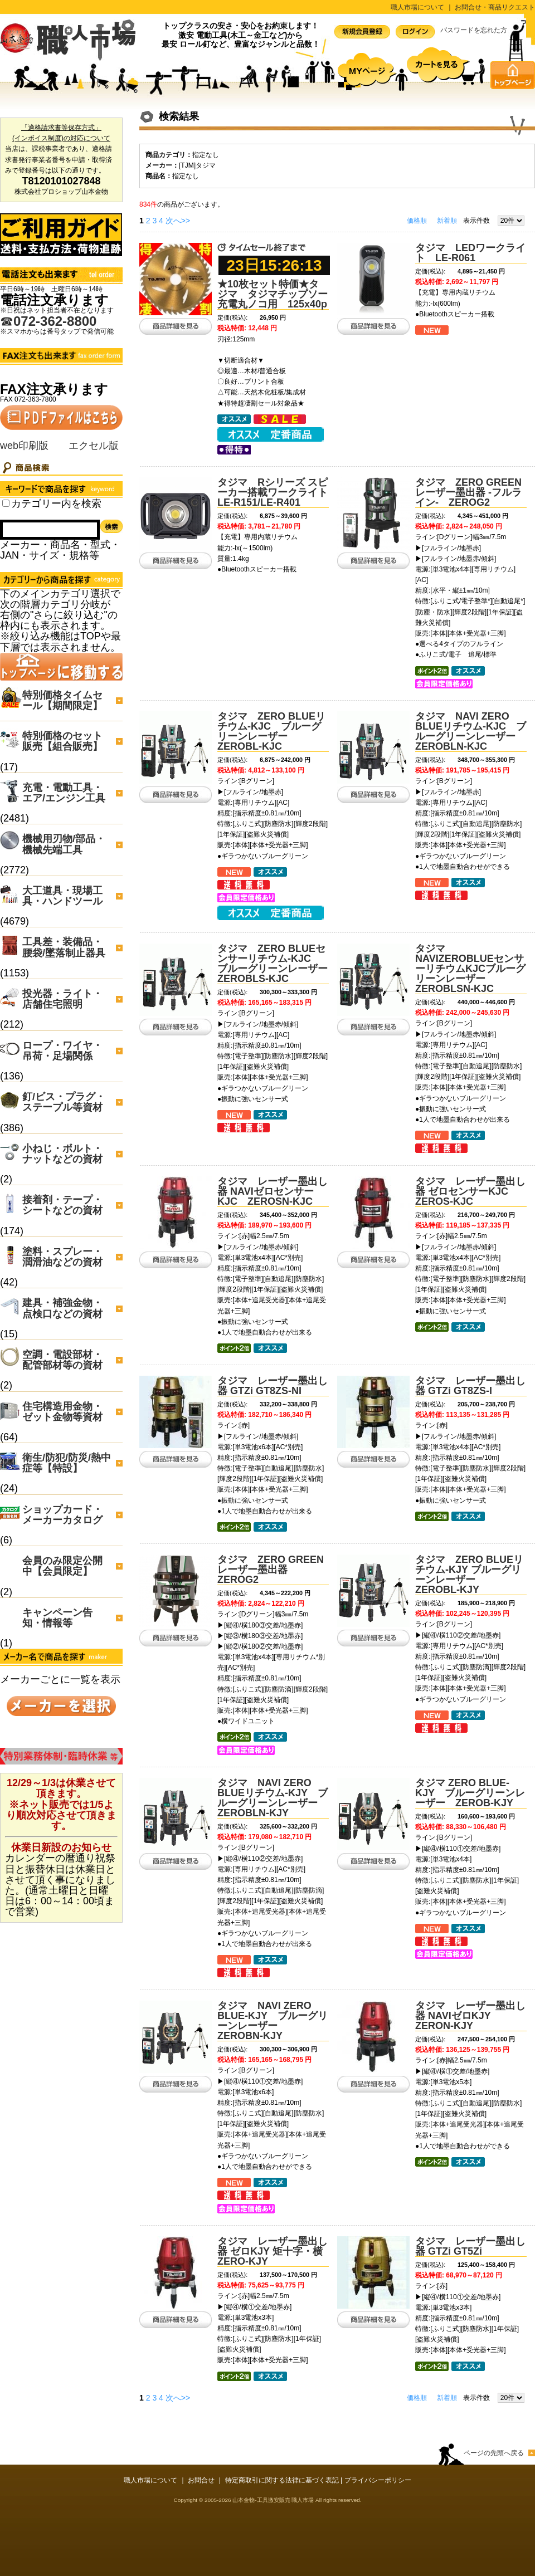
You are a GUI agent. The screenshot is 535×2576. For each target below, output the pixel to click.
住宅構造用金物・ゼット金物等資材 (62, 1412)
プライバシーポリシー (377, 2480)
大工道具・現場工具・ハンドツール (62, 896)
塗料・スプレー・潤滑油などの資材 (62, 1257)
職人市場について (417, 7)
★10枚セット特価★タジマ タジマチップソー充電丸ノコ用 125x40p (277, 294)
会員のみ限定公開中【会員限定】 (62, 1566)
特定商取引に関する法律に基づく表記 (282, 2480)
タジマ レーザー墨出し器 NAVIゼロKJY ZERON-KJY (470, 2015)
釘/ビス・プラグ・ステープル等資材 (63, 1102)
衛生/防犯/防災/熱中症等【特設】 (66, 1463)
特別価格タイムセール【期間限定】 (62, 700)
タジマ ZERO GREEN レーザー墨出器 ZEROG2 (275, 1569)
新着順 (447, 220)
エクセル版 (94, 445)
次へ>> (178, 220)
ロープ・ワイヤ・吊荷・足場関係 (62, 1051)
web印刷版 (24, 445)
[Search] (50, 530)
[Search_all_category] (5, 503)
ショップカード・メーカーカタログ (62, 1515)
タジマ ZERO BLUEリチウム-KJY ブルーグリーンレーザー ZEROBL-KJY (469, 1574)
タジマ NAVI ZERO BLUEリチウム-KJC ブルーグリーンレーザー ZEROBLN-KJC (470, 731)
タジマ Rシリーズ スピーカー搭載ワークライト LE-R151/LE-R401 (277, 492)
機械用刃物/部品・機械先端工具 (63, 844)
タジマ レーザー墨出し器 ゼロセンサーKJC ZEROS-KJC (470, 1191)
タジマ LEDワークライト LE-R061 (470, 252)
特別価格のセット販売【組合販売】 (62, 741)
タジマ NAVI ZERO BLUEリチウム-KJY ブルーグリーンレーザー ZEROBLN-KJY (272, 1798)
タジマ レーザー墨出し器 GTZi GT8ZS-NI (272, 1385)
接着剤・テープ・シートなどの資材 (62, 1205)
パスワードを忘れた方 (473, 30)
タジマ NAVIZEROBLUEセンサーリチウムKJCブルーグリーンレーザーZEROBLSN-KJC (470, 968)
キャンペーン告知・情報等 (57, 1618)
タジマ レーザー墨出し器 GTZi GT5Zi (470, 2246)
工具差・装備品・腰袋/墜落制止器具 (63, 947)
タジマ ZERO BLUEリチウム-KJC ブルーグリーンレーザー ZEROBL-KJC (271, 731)
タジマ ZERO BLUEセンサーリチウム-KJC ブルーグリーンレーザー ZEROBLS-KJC (277, 963)
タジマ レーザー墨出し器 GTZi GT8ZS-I (470, 1385)
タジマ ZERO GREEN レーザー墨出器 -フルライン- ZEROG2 (473, 492)
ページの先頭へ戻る (494, 2453)
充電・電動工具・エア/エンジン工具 (63, 793)
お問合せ (201, 2480)
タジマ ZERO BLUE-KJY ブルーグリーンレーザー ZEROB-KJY (470, 1792)
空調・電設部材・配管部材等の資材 (62, 1360)
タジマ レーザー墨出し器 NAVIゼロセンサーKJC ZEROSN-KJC (272, 1191)
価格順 (417, 220)
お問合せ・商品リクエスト (495, 7)
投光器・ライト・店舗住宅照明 (62, 999)
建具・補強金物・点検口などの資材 (62, 1308)
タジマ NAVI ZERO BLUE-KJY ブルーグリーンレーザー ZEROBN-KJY (272, 2020)
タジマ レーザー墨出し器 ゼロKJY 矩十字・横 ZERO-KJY (275, 2251)
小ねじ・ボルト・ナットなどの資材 (62, 1154)
